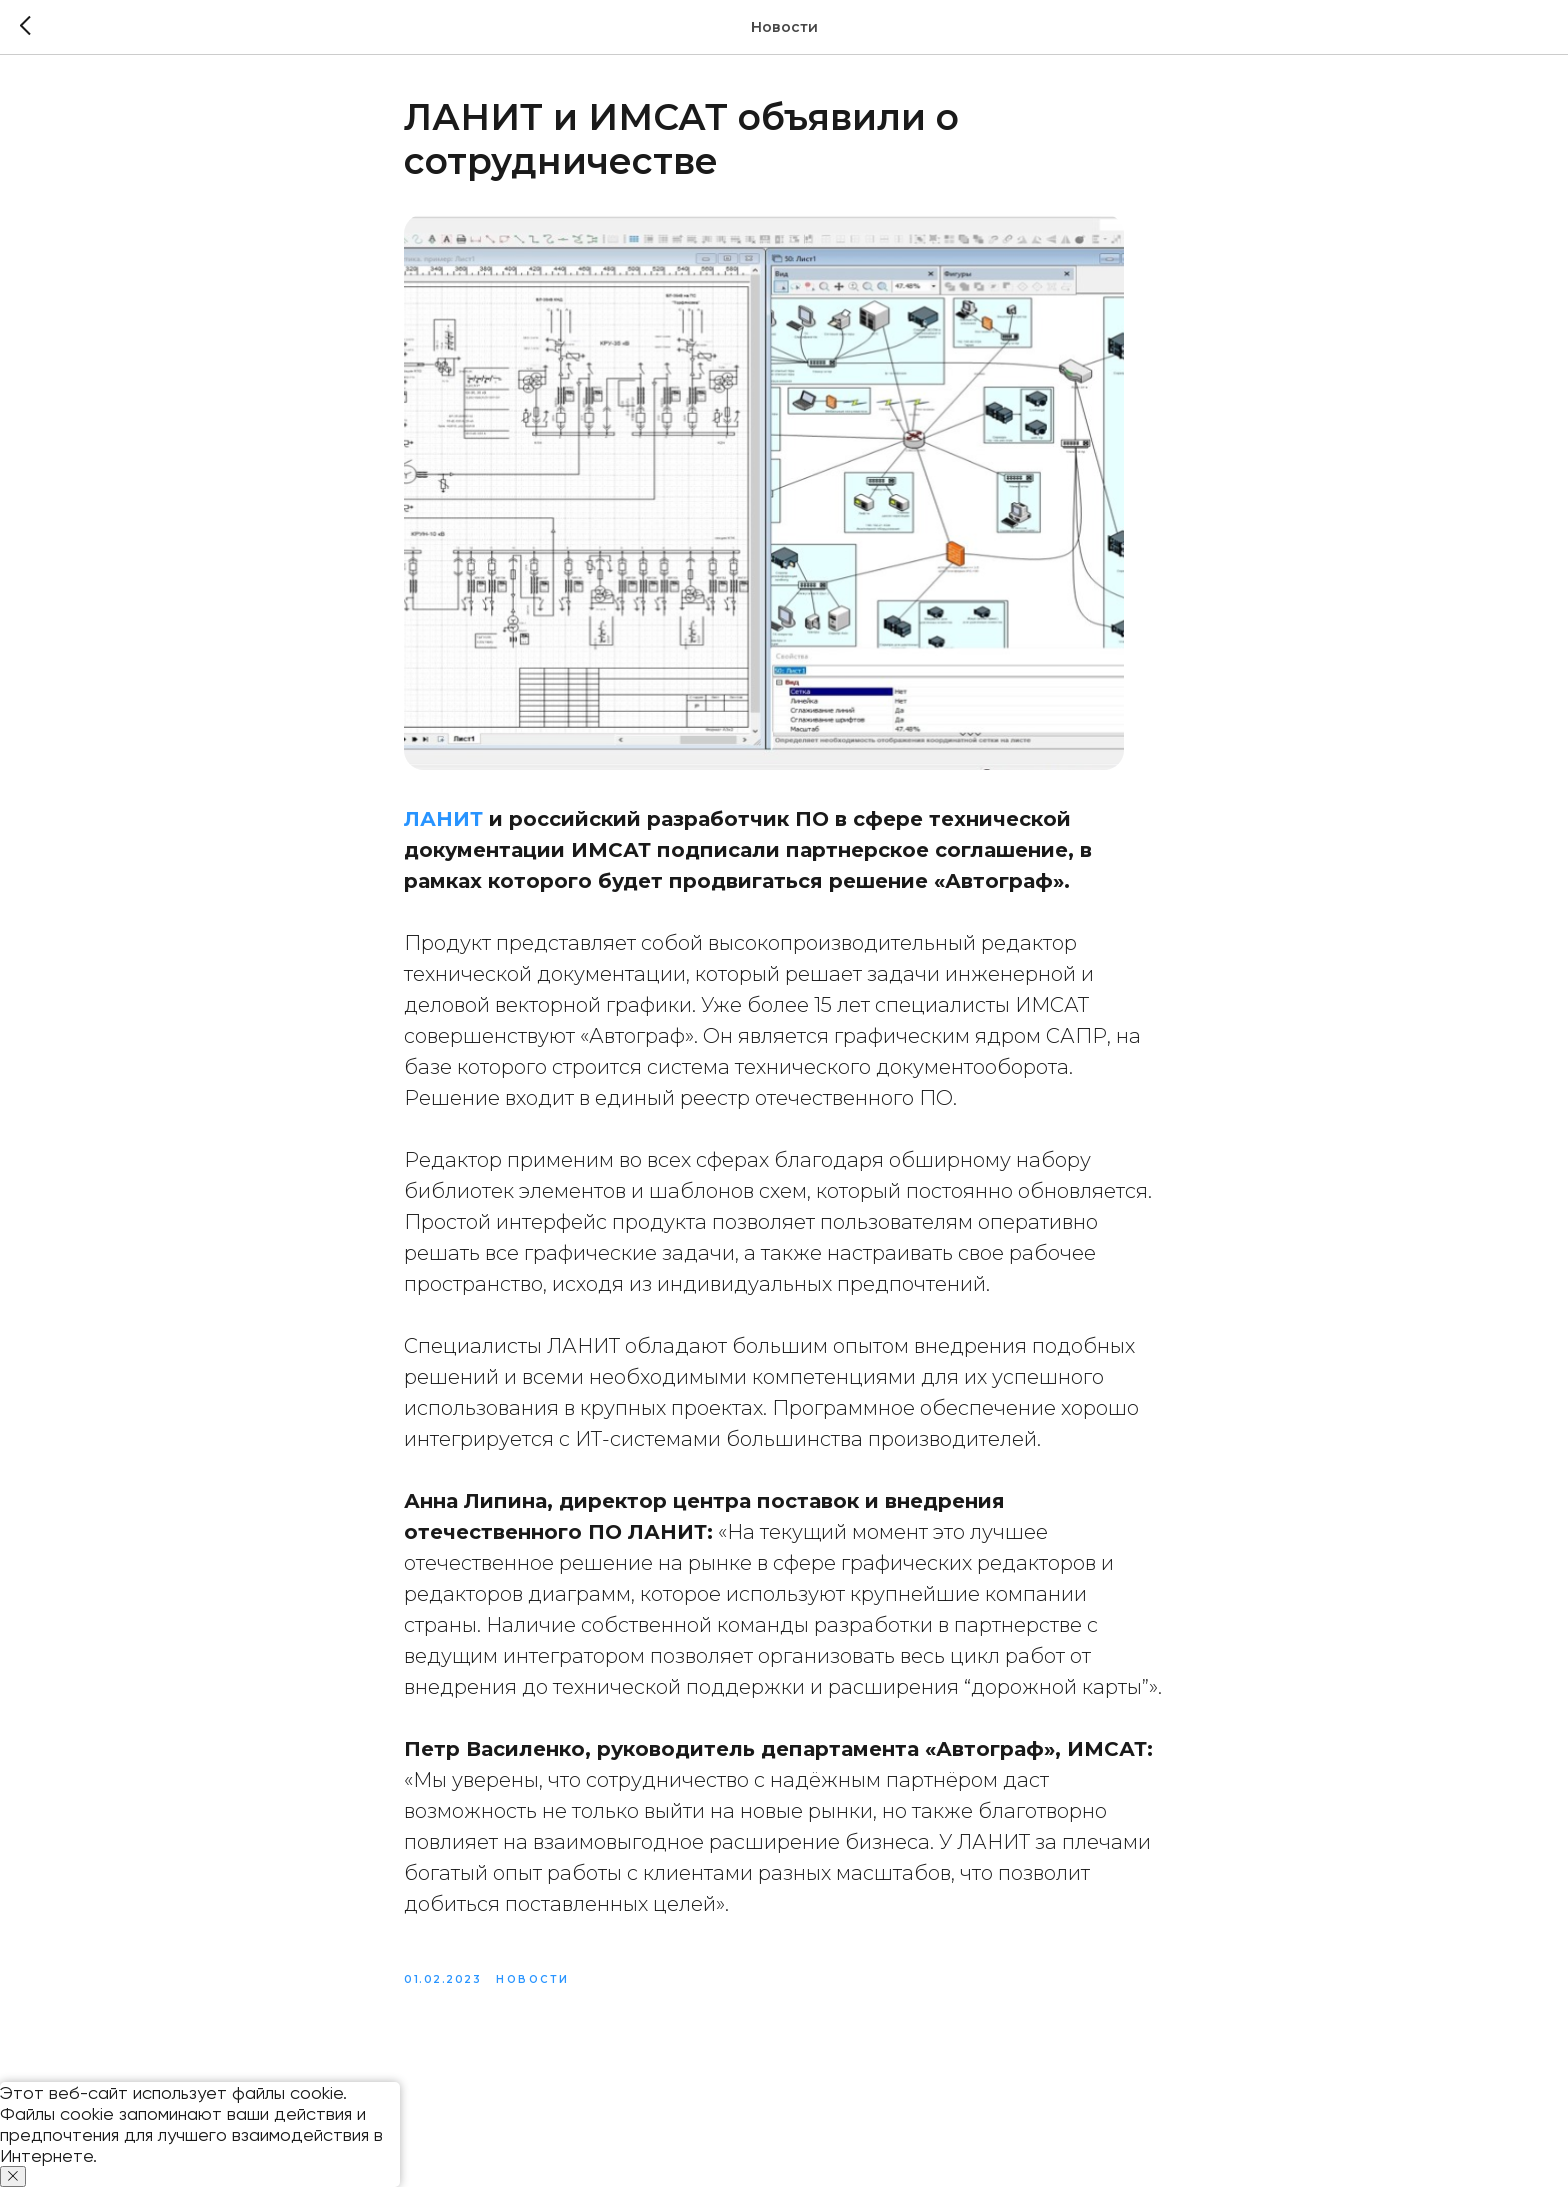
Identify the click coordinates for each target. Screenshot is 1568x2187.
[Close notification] (13, 2176)
